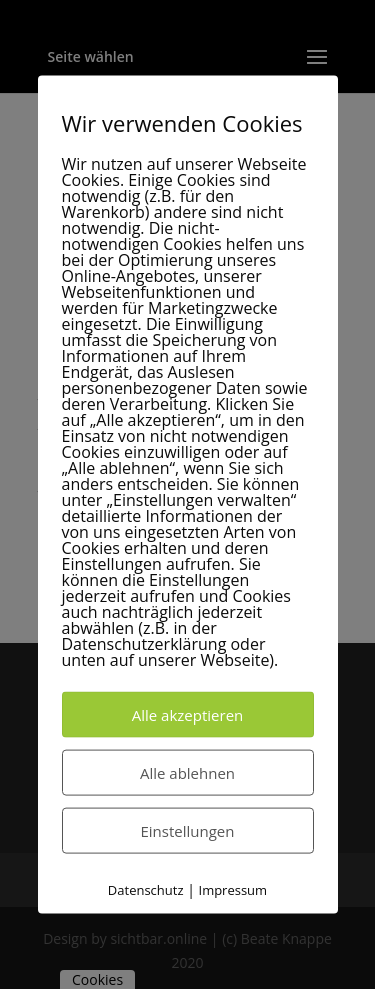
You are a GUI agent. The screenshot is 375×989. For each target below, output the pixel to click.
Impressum (233, 889)
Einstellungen (188, 830)
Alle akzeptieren (188, 714)
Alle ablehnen (187, 772)
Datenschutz (146, 889)
